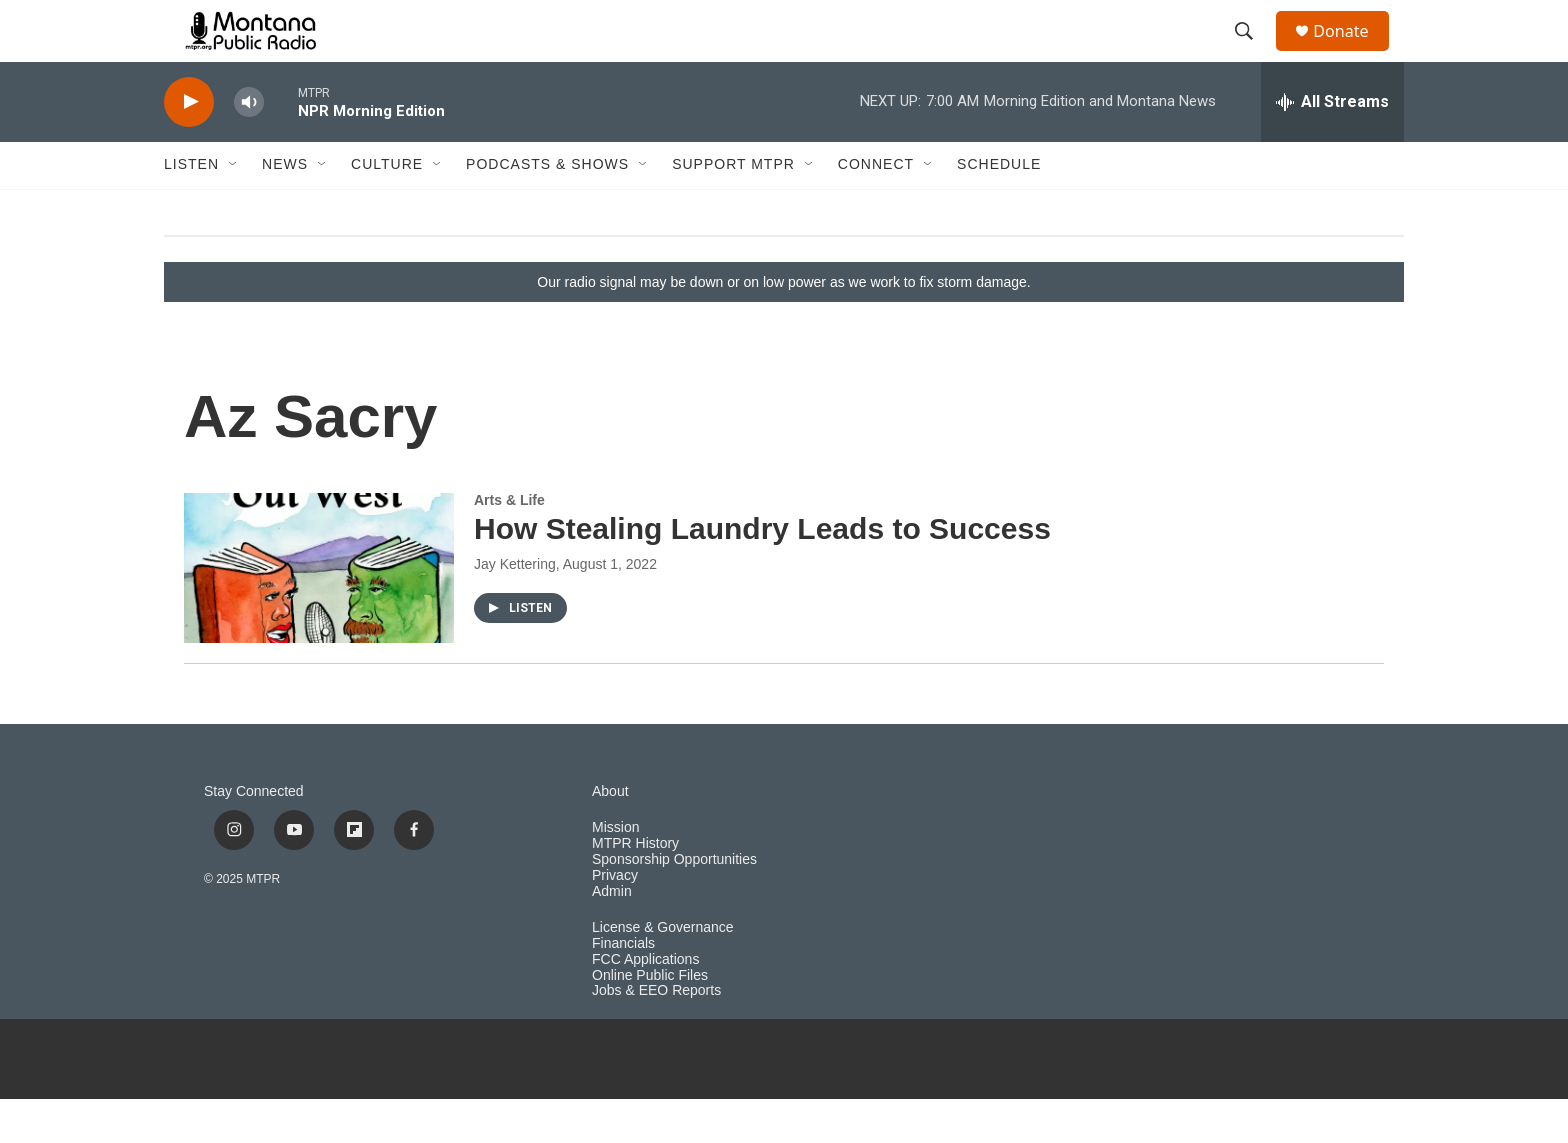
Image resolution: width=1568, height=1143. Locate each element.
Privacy (615, 918)
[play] (189, 145)
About (610, 834)
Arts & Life (509, 543)
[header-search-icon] (1253, 53)
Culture (387, 208)
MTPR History (635, 886)
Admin (612, 934)
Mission (615, 870)
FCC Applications (645, 1002)
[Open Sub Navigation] (234, 208)
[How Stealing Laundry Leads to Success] (319, 611)
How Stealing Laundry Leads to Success (762, 572)
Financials (623, 986)
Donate (1353, 52)
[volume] (249, 145)
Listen (191, 208)
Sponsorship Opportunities (674, 902)
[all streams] (1332, 145)
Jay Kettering (515, 608)
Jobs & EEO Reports (656, 1034)
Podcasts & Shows (547, 208)
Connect (876, 208)
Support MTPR (733, 208)
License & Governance (663, 970)
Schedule (999, 208)
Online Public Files (650, 1018)
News (285, 208)
